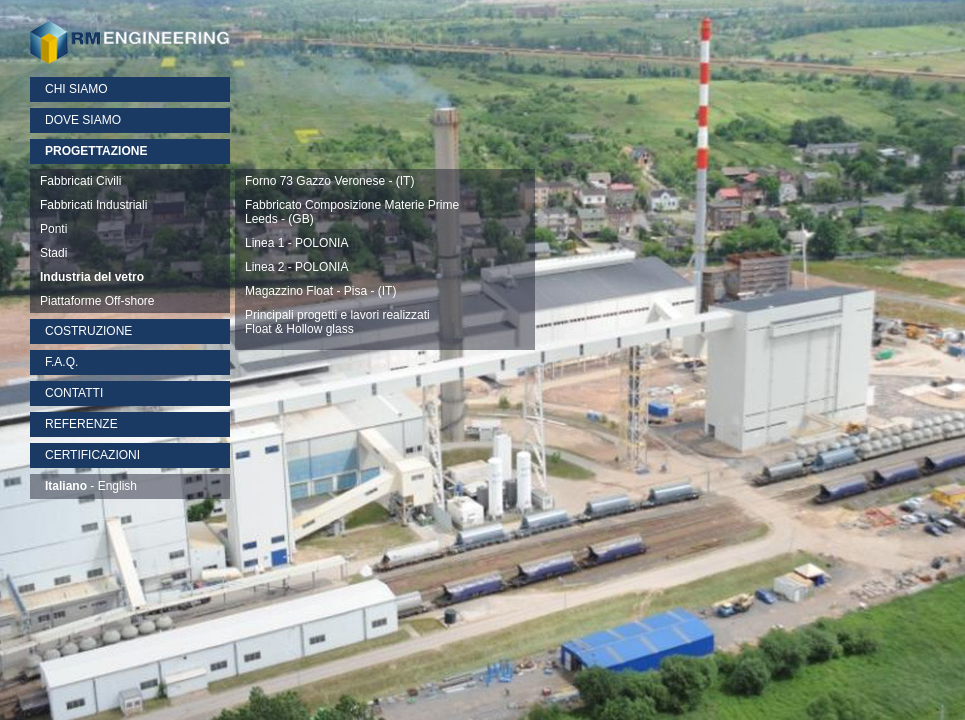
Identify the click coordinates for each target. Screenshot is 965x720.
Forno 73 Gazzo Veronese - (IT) (329, 181)
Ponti (53, 229)
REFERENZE (81, 424)
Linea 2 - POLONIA (296, 267)
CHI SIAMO (76, 89)
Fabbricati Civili (80, 181)
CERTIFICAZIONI (92, 455)
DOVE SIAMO (83, 120)
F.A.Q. (61, 362)
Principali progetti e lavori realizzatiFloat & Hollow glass (337, 322)
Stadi (53, 253)
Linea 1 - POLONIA (296, 243)
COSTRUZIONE (88, 331)
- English (91, 486)
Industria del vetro (92, 277)
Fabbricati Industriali (93, 205)
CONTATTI (74, 393)
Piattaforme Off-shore (97, 301)
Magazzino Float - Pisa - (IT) (320, 291)
